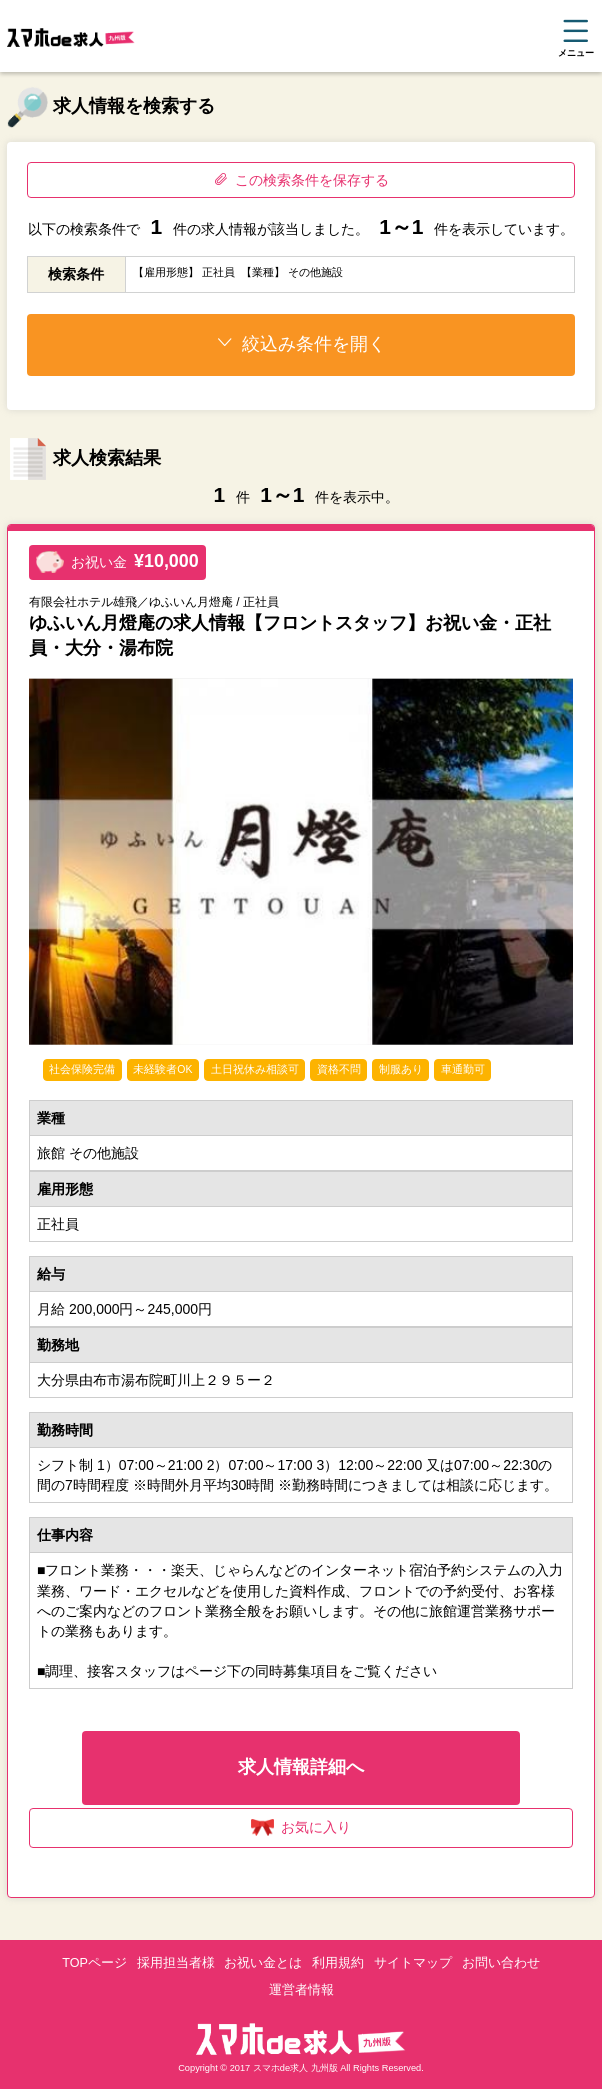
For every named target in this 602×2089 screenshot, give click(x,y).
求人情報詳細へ (301, 1767)
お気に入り (301, 1828)
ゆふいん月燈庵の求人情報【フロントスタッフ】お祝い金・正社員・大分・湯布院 (290, 635)
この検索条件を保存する (301, 180)
